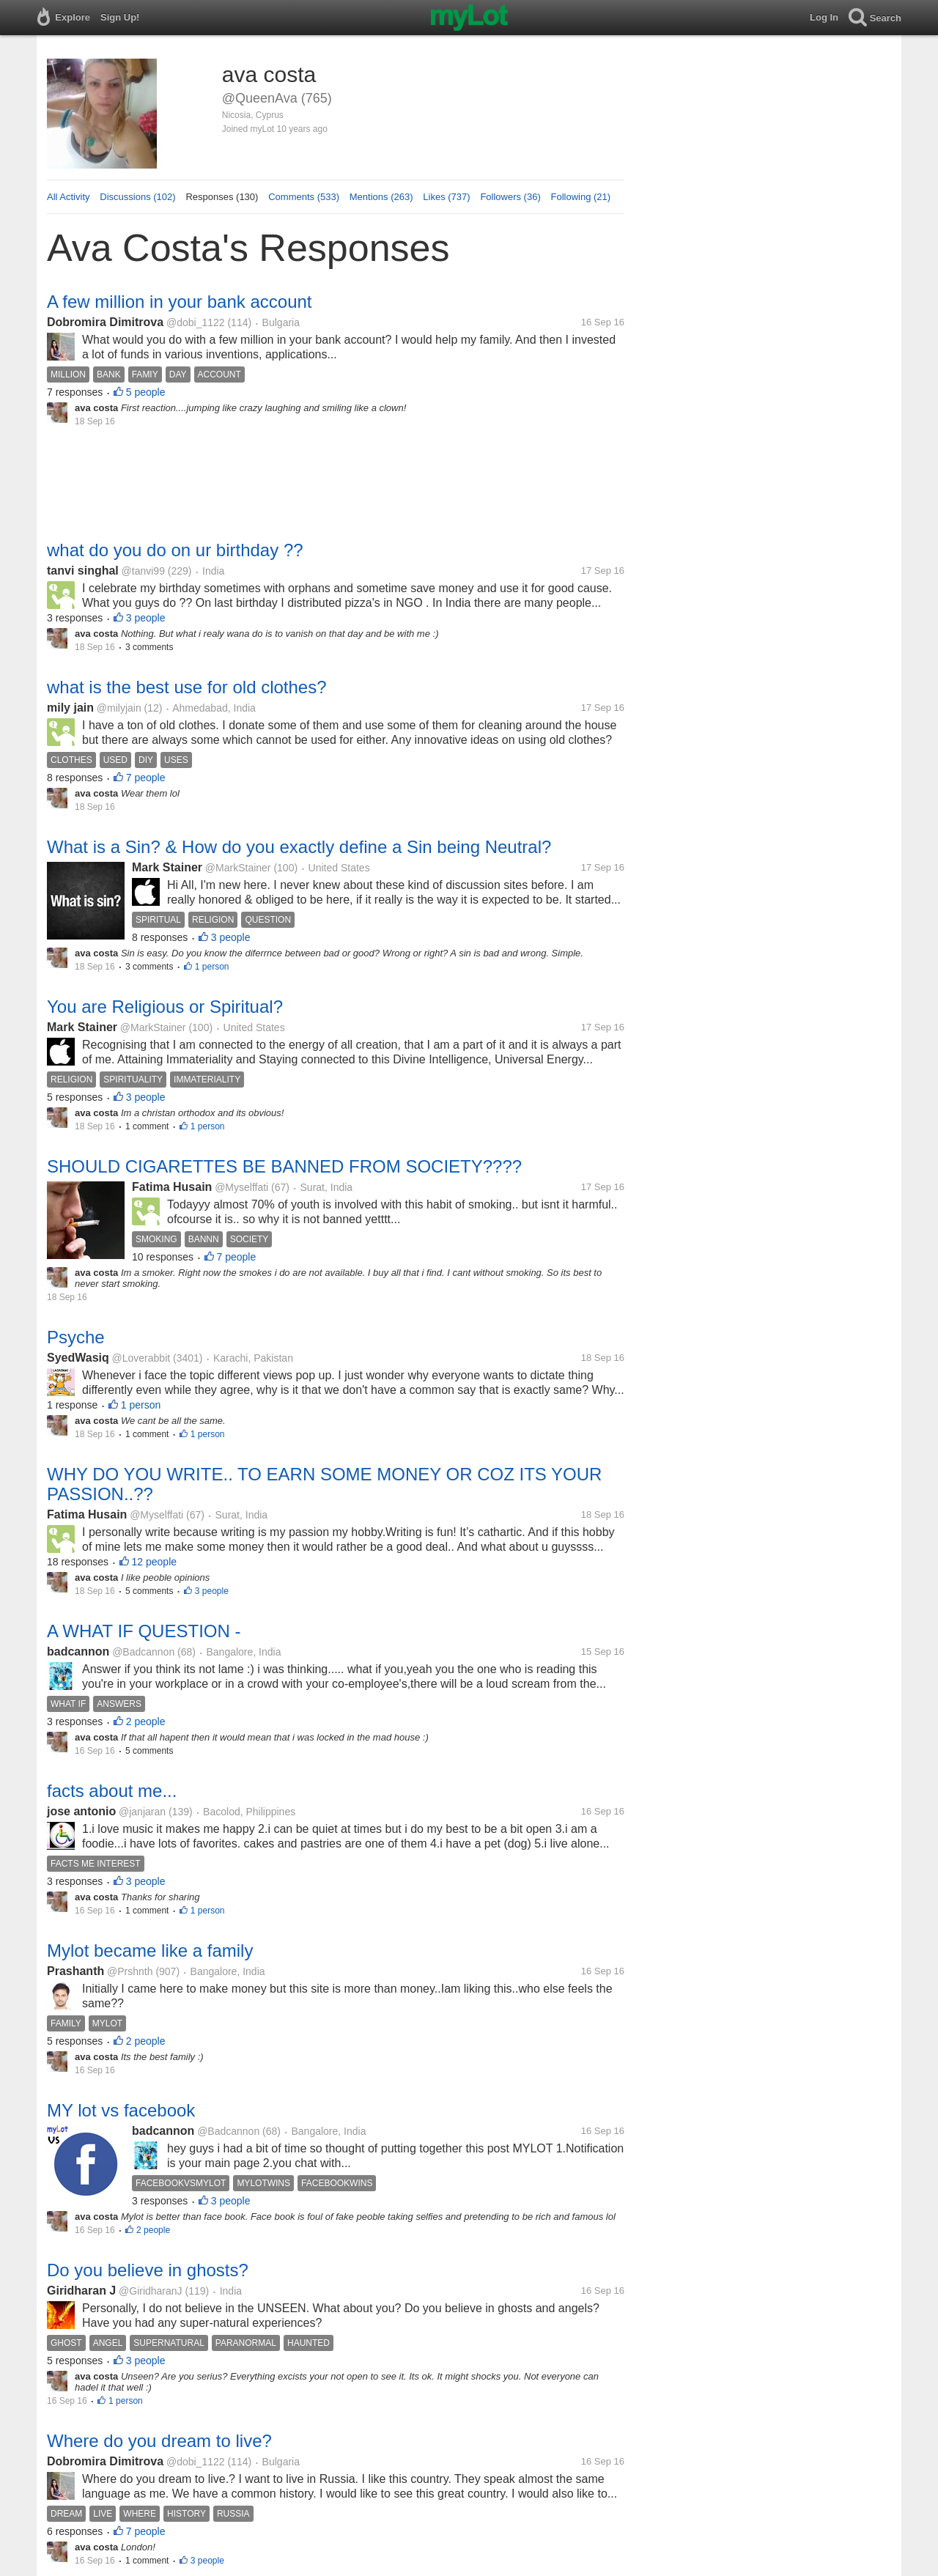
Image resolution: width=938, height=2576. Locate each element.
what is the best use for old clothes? (187, 687)
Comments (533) (303, 196)
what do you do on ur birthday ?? (175, 550)
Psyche (76, 1337)
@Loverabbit (141, 1358)
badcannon (78, 1651)
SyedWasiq (78, 1357)
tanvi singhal (83, 570)
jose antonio (81, 1811)
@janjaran (142, 1811)
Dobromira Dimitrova (105, 322)
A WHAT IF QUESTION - (143, 1631)
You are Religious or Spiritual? (165, 1006)
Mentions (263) (381, 196)
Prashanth (75, 1971)
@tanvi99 (143, 571)
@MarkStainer (238, 868)
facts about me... (112, 1791)
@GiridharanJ (150, 2291)
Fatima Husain (172, 1187)
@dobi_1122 (195, 322)
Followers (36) (510, 196)
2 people (146, 1721)
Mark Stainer (167, 867)
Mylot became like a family (150, 1950)
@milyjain (119, 708)
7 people (146, 777)
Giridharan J (81, 2290)
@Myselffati (241, 1187)
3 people (146, 618)
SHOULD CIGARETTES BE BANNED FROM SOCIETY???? (284, 1166)
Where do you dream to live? (159, 2441)
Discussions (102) (137, 196)
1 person (212, 967)
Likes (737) (446, 196)
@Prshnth (129, 1971)
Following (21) (581, 196)
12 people (154, 1562)
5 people (146, 392)
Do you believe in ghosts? (147, 2270)
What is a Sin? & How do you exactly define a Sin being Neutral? (299, 847)
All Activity (68, 196)
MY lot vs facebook (121, 2110)
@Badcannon (143, 1652)
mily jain (70, 707)
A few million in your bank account (179, 301)
